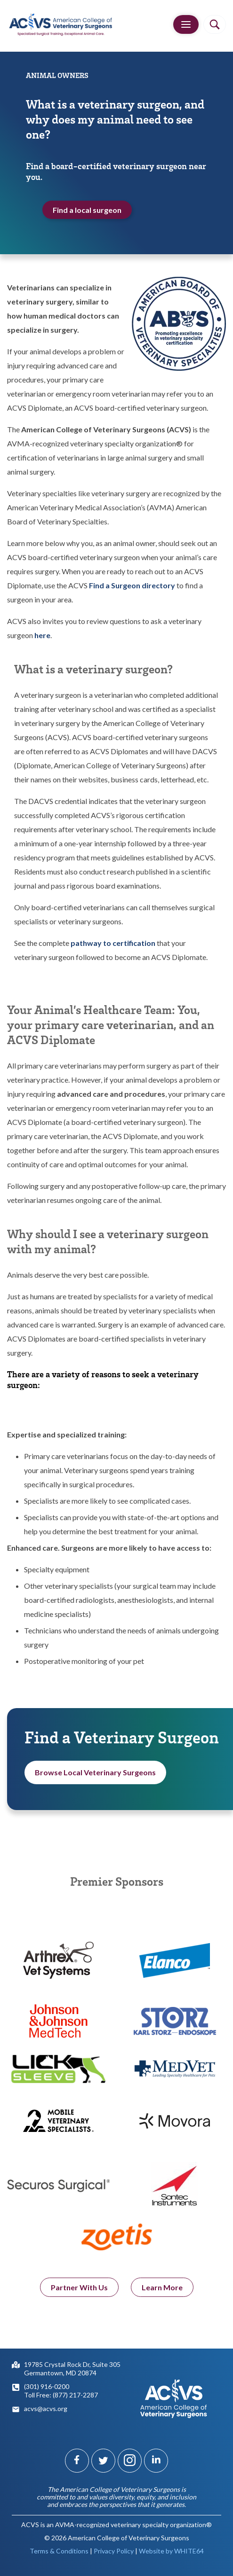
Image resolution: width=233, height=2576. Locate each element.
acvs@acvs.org (45, 2408)
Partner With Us (79, 2292)
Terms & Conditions (59, 2551)
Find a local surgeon (87, 209)
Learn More (162, 2292)
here (42, 635)
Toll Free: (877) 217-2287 (61, 2395)
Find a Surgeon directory (132, 585)
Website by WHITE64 (171, 2551)
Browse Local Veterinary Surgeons (95, 1775)
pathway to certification (113, 942)
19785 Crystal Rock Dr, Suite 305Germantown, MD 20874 (72, 2368)
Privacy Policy (114, 2551)
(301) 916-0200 (46, 2386)
